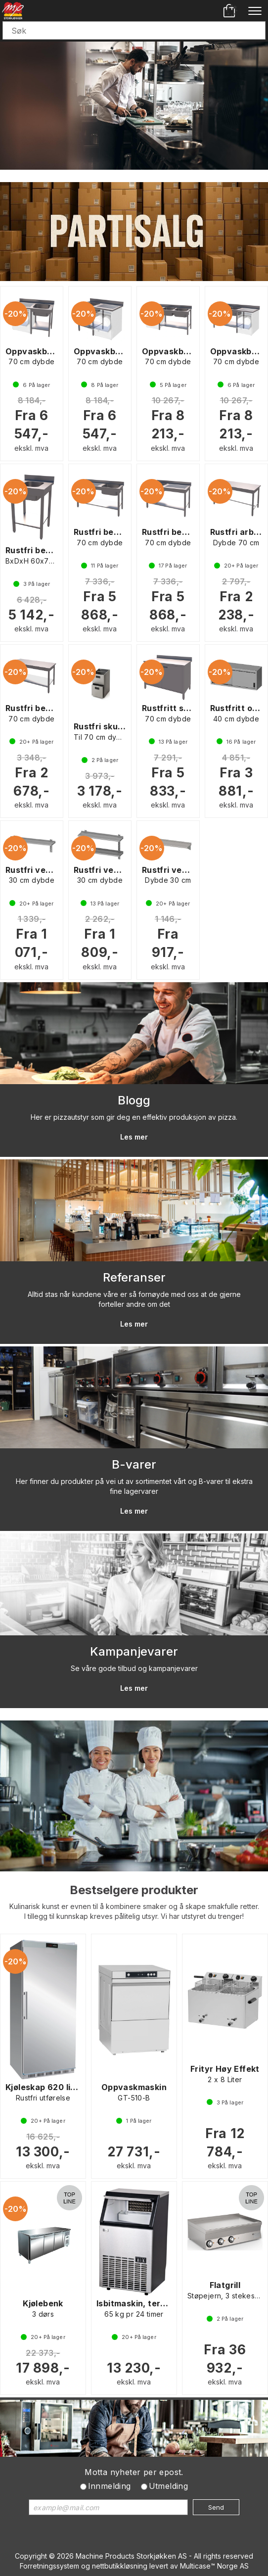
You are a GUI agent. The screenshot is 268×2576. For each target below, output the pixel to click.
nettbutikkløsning (119, 2566)
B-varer (134, 1464)
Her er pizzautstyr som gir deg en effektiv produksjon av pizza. (134, 1117)
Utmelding (168, 2486)
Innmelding (109, 2486)
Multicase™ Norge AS (214, 2566)
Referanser (134, 1277)
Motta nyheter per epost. (134, 2472)
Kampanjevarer (134, 1651)
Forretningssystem (49, 2566)
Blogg (134, 1100)
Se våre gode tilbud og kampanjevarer (134, 1668)
